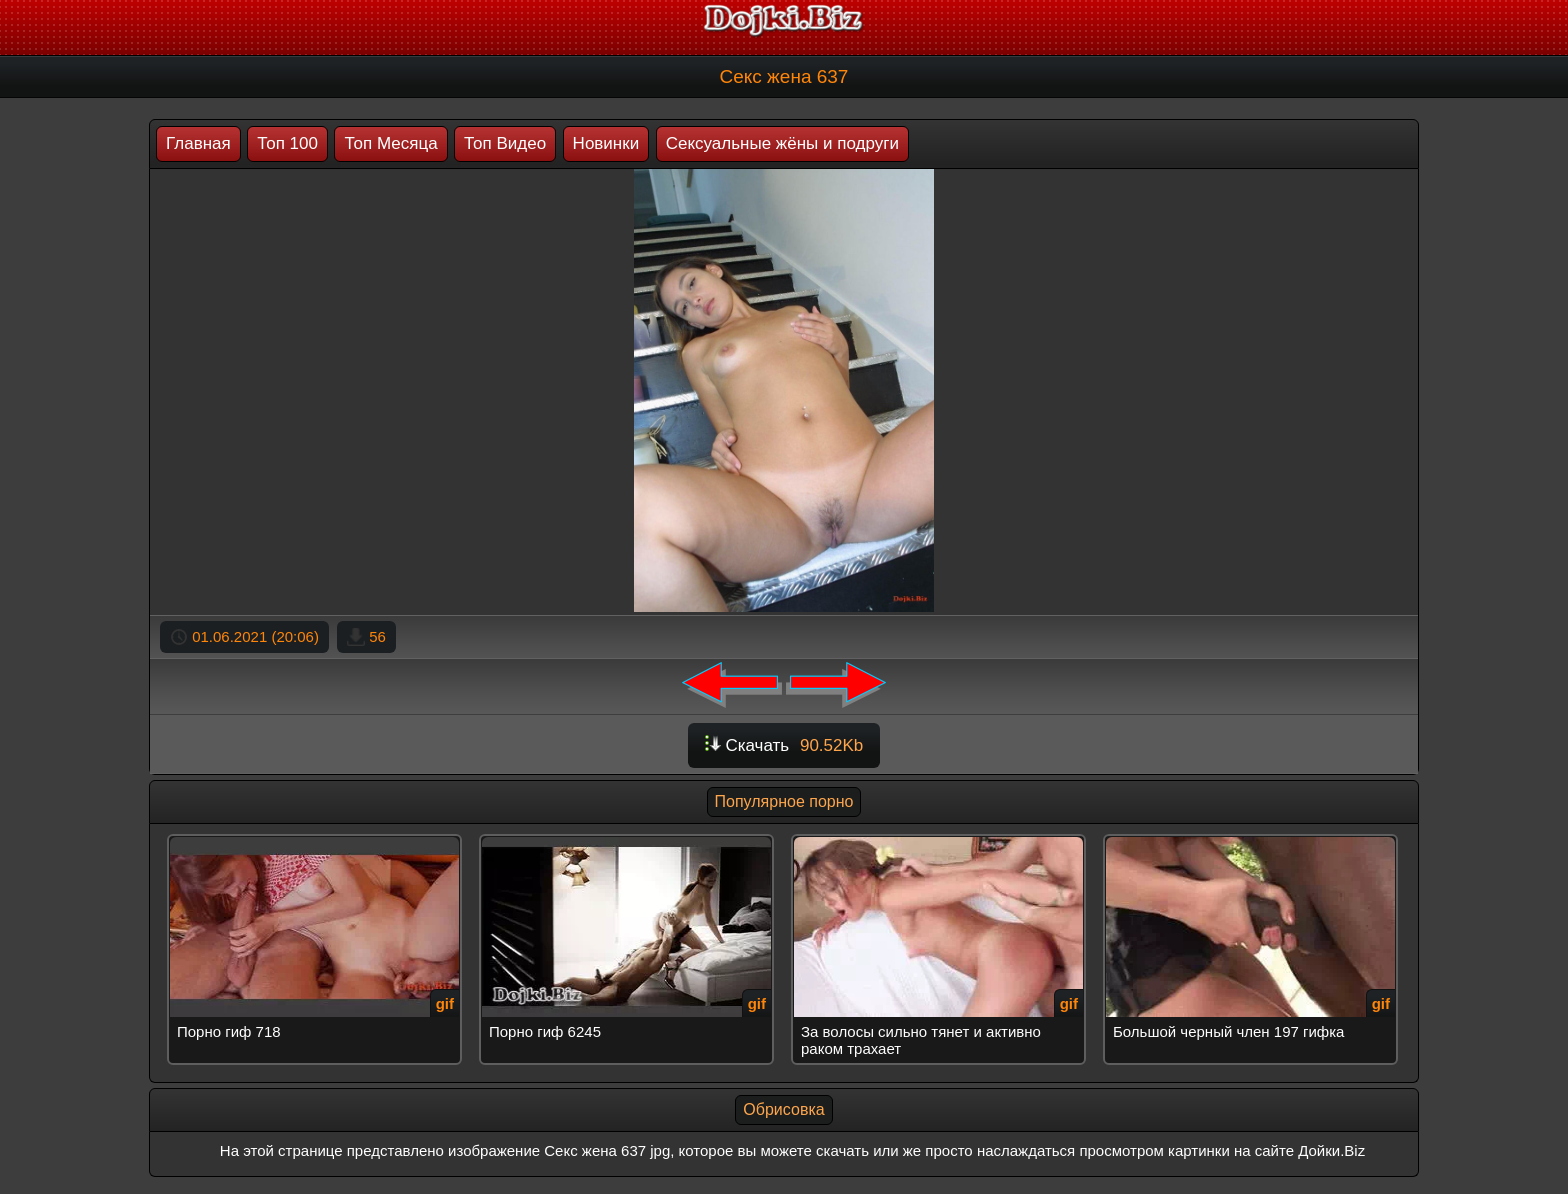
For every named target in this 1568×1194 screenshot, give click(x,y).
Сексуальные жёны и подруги (782, 143)
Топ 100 (287, 143)
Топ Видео (505, 143)
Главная (198, 143)
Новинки (606, 143)
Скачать (784, 745)
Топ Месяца (390, 143)
